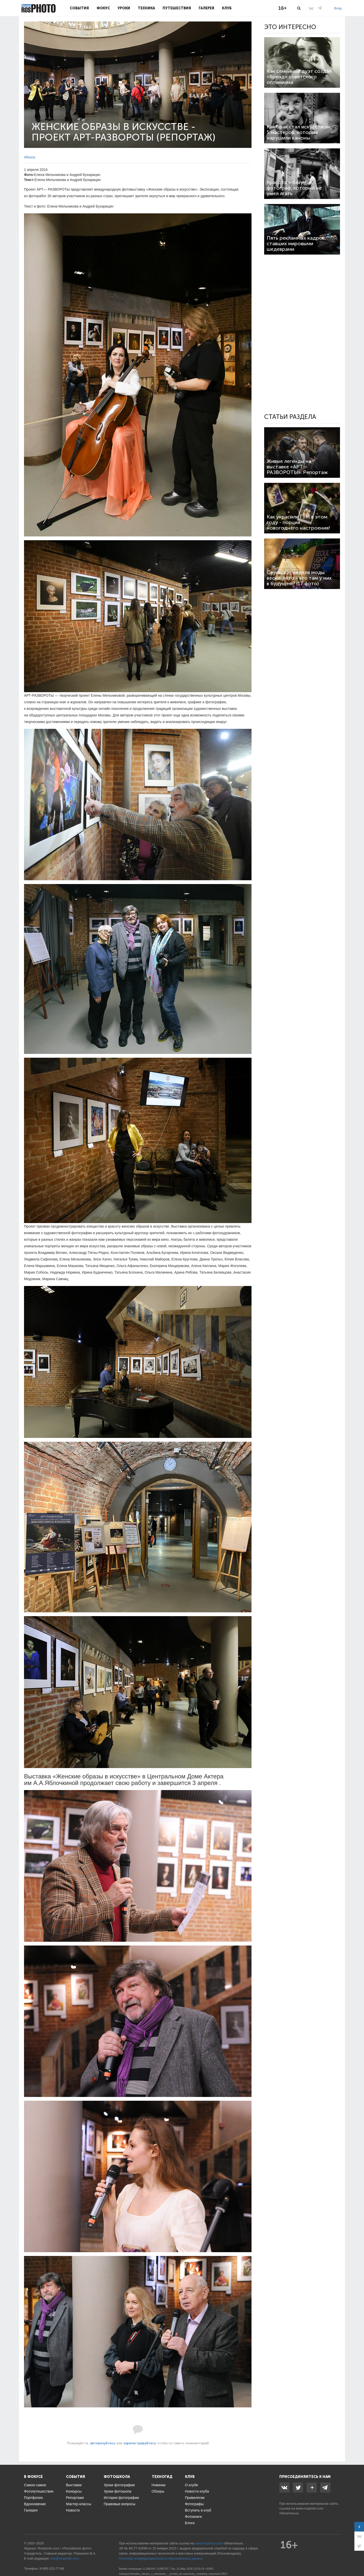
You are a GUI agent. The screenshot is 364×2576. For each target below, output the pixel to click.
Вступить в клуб (198, 2510)
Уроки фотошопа (117, 2491)
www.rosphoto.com (310, 2508)
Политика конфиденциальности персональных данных (161, 2558)
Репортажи (75, 2498)
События (79, 8)
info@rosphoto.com (64, 2558)
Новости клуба (197, 2491)
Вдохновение (35, 2504)
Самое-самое (35, 2485)
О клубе (191, 2485)
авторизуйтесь (103, 2443)
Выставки (74, 2485)
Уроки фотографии (119, 2485)
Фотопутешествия (38, 2491)
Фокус (103, 8)
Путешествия (177, 8)
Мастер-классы (78, 2504)
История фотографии (121, 2498)
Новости (73, 2510)
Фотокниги (193, 2517)
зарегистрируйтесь (139, 2443)
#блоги (29, 157)
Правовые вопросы (119, 2504)
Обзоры (158, 2491)
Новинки (159, 2485)
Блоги (190, 2523)
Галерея (206, 8)
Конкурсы (74, 2491)
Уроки (124, 8)
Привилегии (195, 2498)
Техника (146, 8)
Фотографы (194, 2504)
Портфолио (33, 2498)
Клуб (227, 8)
